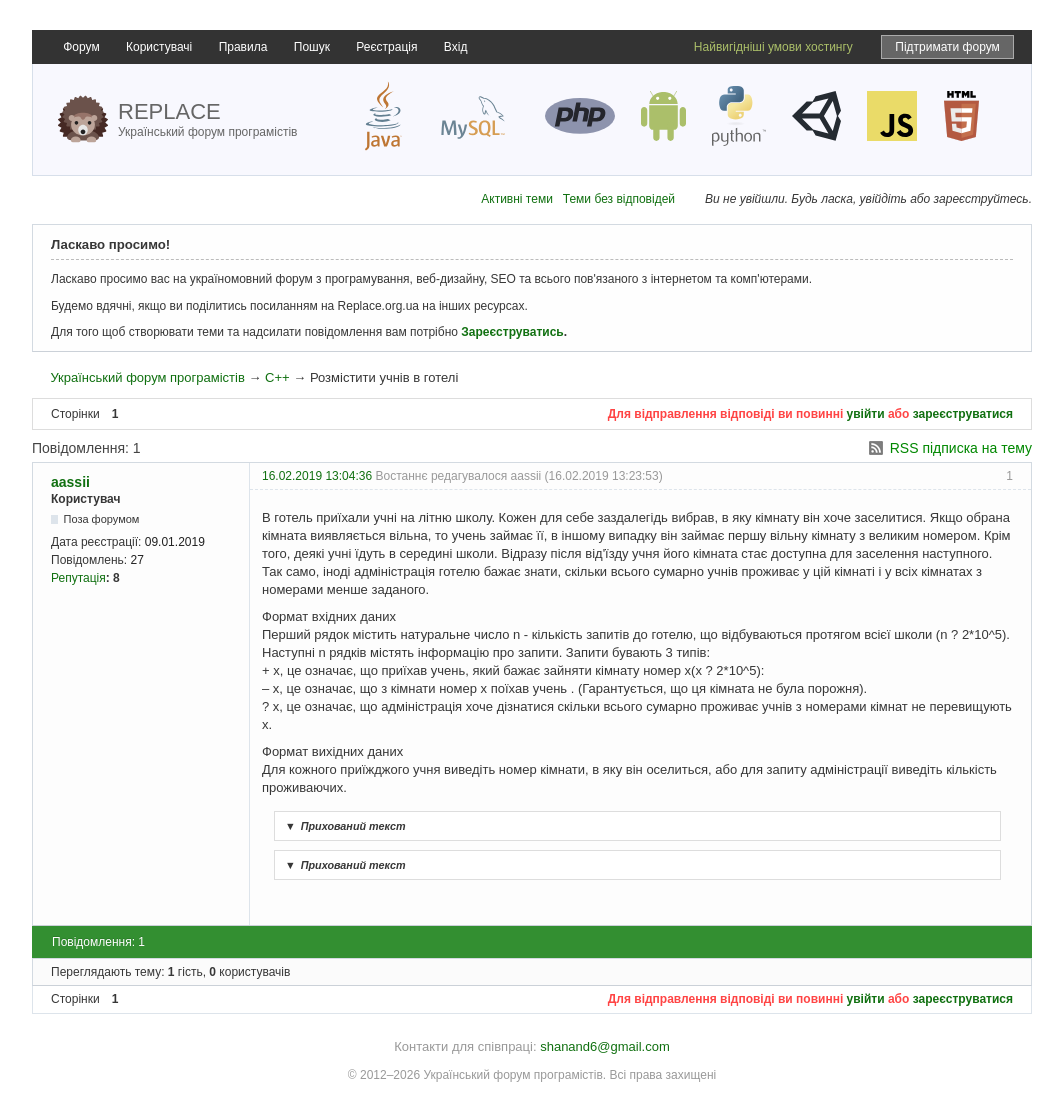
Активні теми (517, 199)
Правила (243, 47)
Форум (81, 47)
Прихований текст (343, 826)
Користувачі (159, 47)
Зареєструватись (512, 332)
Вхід (456, 47)
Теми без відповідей (619, 199)
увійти (866, 414)
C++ (277, 377)
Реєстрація (386, 47)
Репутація (78, 578)
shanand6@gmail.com (605, 1046)
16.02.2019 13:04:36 (317, 476)
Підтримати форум (947, 47)
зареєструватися (963, 414)
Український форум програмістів (147, 377)
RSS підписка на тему (961, 448)
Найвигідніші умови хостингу (773, 47)
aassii (70, 482)
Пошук (312, 47)
